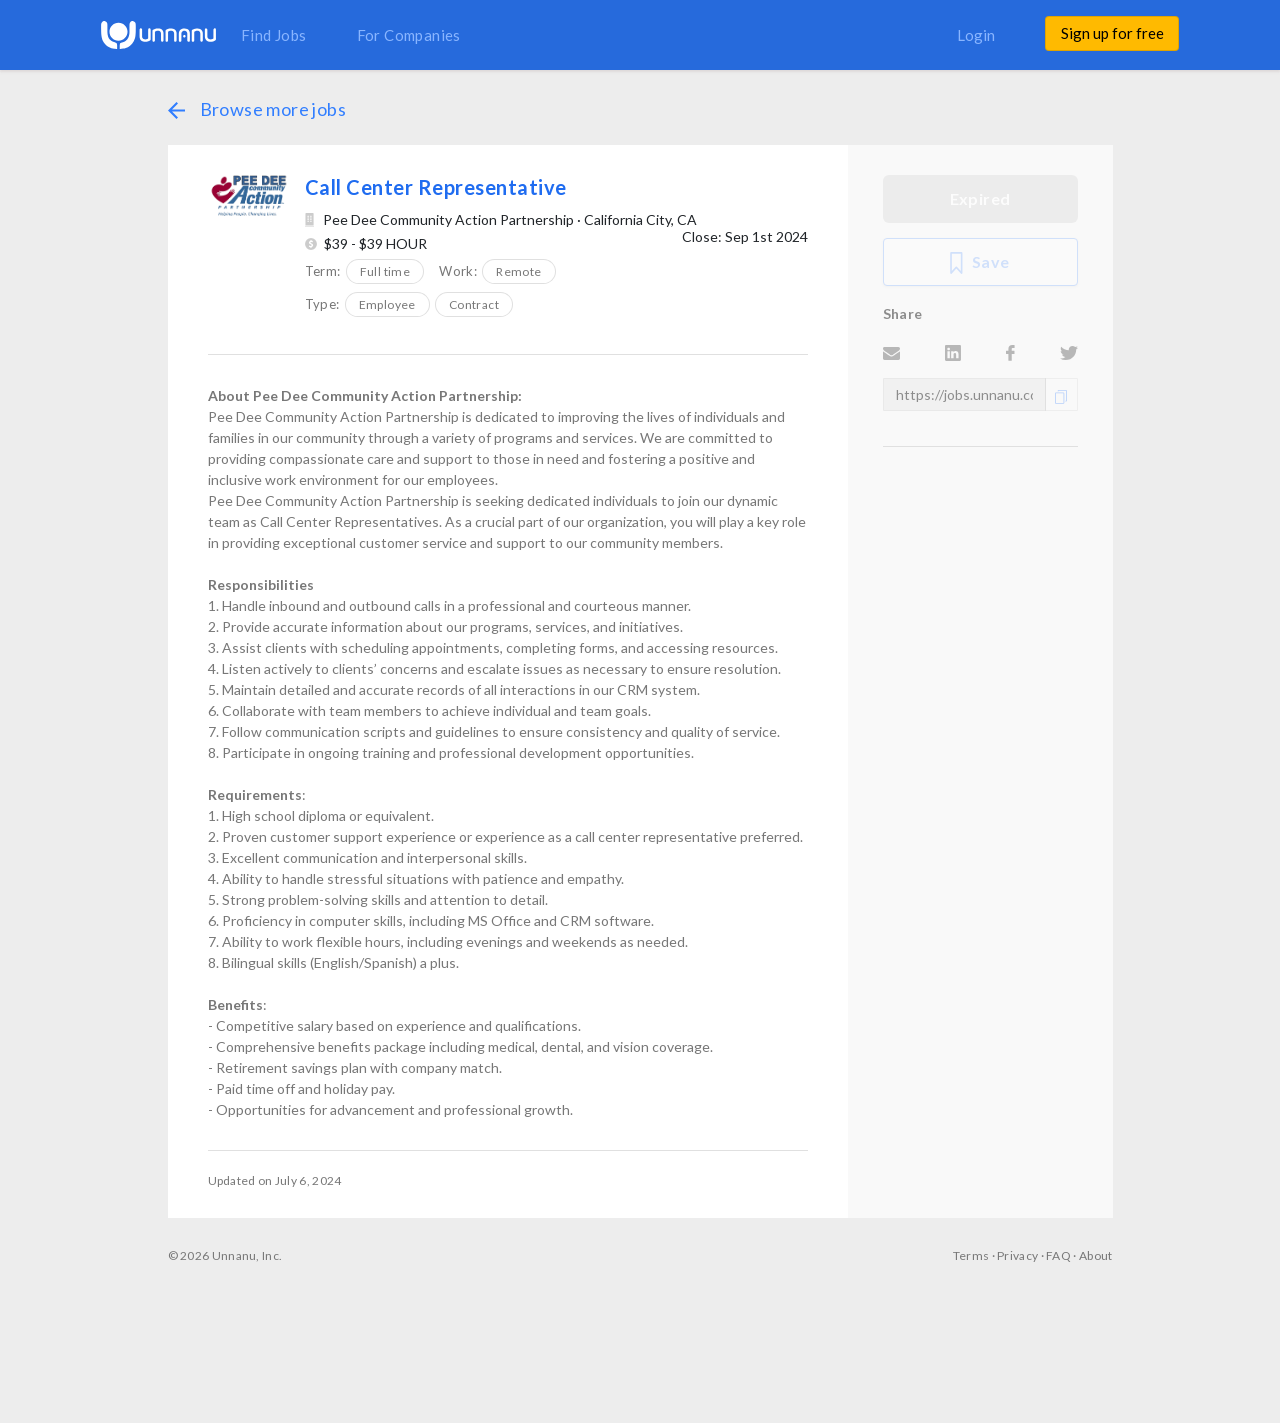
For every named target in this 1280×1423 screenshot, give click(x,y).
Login (976, 35)
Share (903, 313)
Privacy (1017, 1255)
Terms (971, 1255)
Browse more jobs (257, 109)
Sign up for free (1112, 33)
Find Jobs (274, 35)
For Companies (409, 35)
